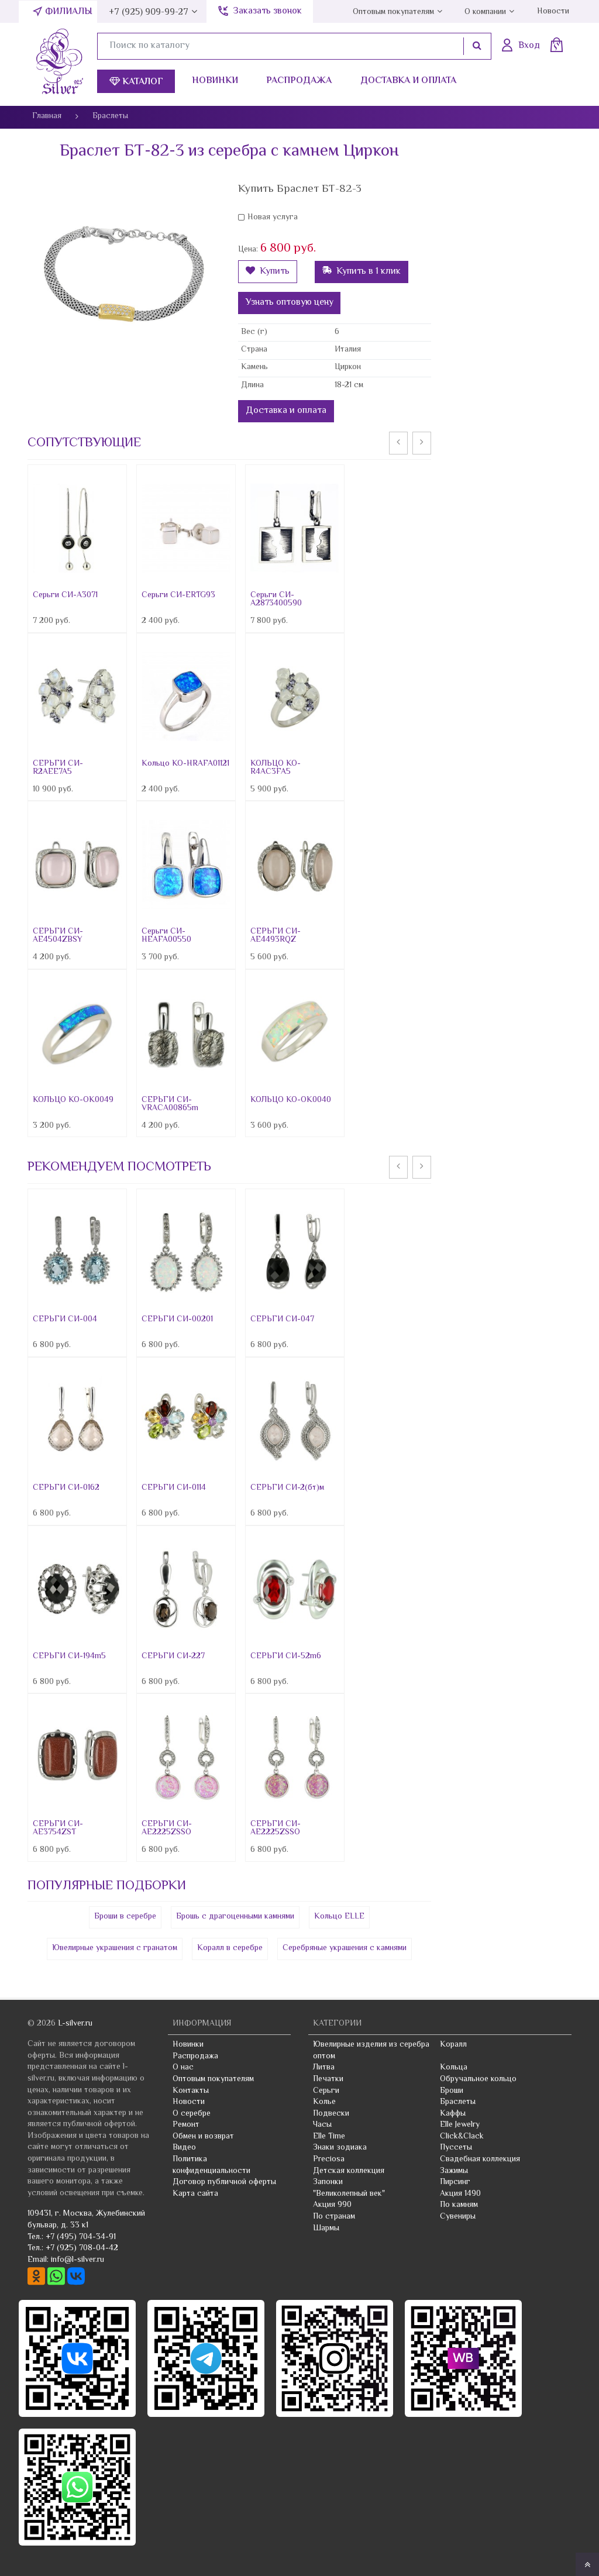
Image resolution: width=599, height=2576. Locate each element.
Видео (184, 2147)
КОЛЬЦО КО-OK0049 (73, 1100)
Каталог (136, 82)
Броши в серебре (125, 1916)
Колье (324, 2102)
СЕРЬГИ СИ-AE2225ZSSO (167, 1828)
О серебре (192, 2113)
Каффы (453, 2113)
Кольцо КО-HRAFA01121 (185, 763)
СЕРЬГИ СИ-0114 (174, 1488)
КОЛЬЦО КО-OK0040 (290, 1100)
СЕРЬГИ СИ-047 (282, 1319)
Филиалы (68, 12)
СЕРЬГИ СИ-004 (65, 1319)
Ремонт (186, 2125)
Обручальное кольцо (478, 2079)
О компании (485, 12)
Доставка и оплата (408, 81)
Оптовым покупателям (393, 12)
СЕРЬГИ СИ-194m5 (69, 1656)
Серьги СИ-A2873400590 (276, 599)
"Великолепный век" (349, 2194)
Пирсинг (455, 2182)
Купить (268, 271)
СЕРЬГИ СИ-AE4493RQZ (275, 935)
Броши (451, 2091)
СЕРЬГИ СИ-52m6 (285, 1656)
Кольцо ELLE (339, 1916)
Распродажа (299, 81)
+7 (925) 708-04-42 (82, 2248)
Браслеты (458, 2102)
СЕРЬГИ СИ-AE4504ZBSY (58, 935)
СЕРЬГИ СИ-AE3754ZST (58, 1828)
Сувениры (458, 2216)
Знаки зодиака (340, 2147)
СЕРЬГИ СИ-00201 (177, 1319)
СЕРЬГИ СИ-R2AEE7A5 (58, 768)
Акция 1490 (460, 2194)
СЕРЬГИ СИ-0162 (66, 1488)
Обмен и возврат (203, 2136)
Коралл (453, 2044)
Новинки (215, 81)
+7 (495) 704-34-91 (81, 2237)
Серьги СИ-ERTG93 (178, 595)
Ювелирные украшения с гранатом (114, 1948)
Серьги (326, 2091)
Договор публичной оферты (224, 2182)
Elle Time (329, 2136)
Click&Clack (462, 2136)
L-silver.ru (75, 2023)
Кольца (453, 2067)
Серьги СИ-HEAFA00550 (166, 935)
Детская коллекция (348, 2171)
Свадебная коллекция (480, 2159)
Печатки (328, 2079)
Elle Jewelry (460, 2125)
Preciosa (329, 2159)
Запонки (328, 2182)
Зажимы (454, 2171)
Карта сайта (195, 2194)
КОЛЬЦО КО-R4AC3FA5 (275, 768)
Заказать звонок (267, 11)
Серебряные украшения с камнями (345, 1948)
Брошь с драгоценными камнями (235, 1916)
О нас (183, 2067)
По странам (334, 2216)
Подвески (331, 2113)
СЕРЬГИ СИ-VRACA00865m (170, 1104)
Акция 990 (332, 2205)
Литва (324, 2067)
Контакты (191, 2091)
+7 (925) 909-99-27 (148, 12)
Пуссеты (456, 2147)
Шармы (326, 2228)
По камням (459, 2205)
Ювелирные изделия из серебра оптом (371, 2050)
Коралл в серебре (230, 1948)
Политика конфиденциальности (211, 2165)
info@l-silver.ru (77, 2260)
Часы (322, 2125)
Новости (553, 11)
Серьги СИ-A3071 (65, 595)
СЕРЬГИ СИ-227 (173, 1656)
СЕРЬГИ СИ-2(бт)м (287, 1488)
